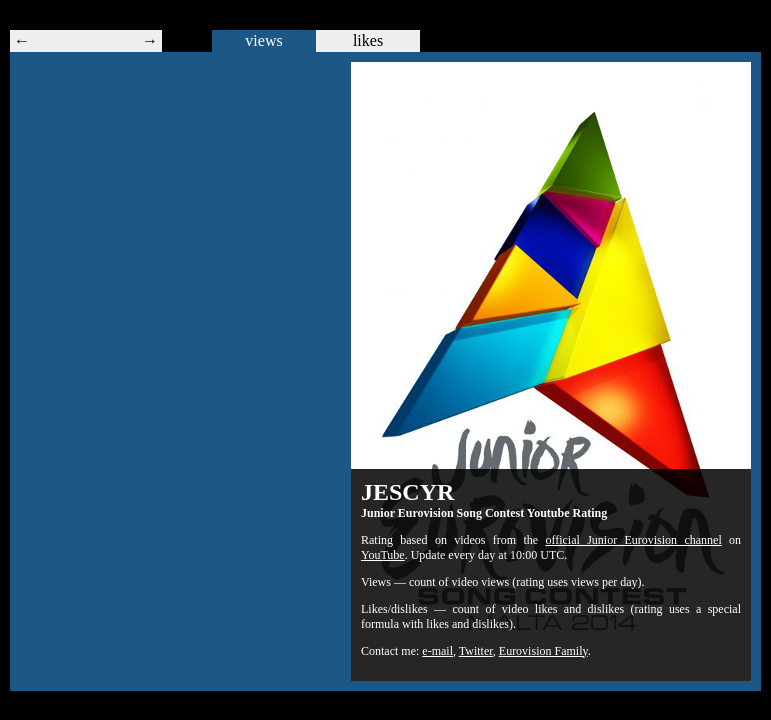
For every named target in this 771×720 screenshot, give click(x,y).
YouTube (383, 555)
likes (368, 40)
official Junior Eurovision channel (633, 540)
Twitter (476, 651)
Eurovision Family (543, 651)
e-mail (437, 651)
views (263, 40)
